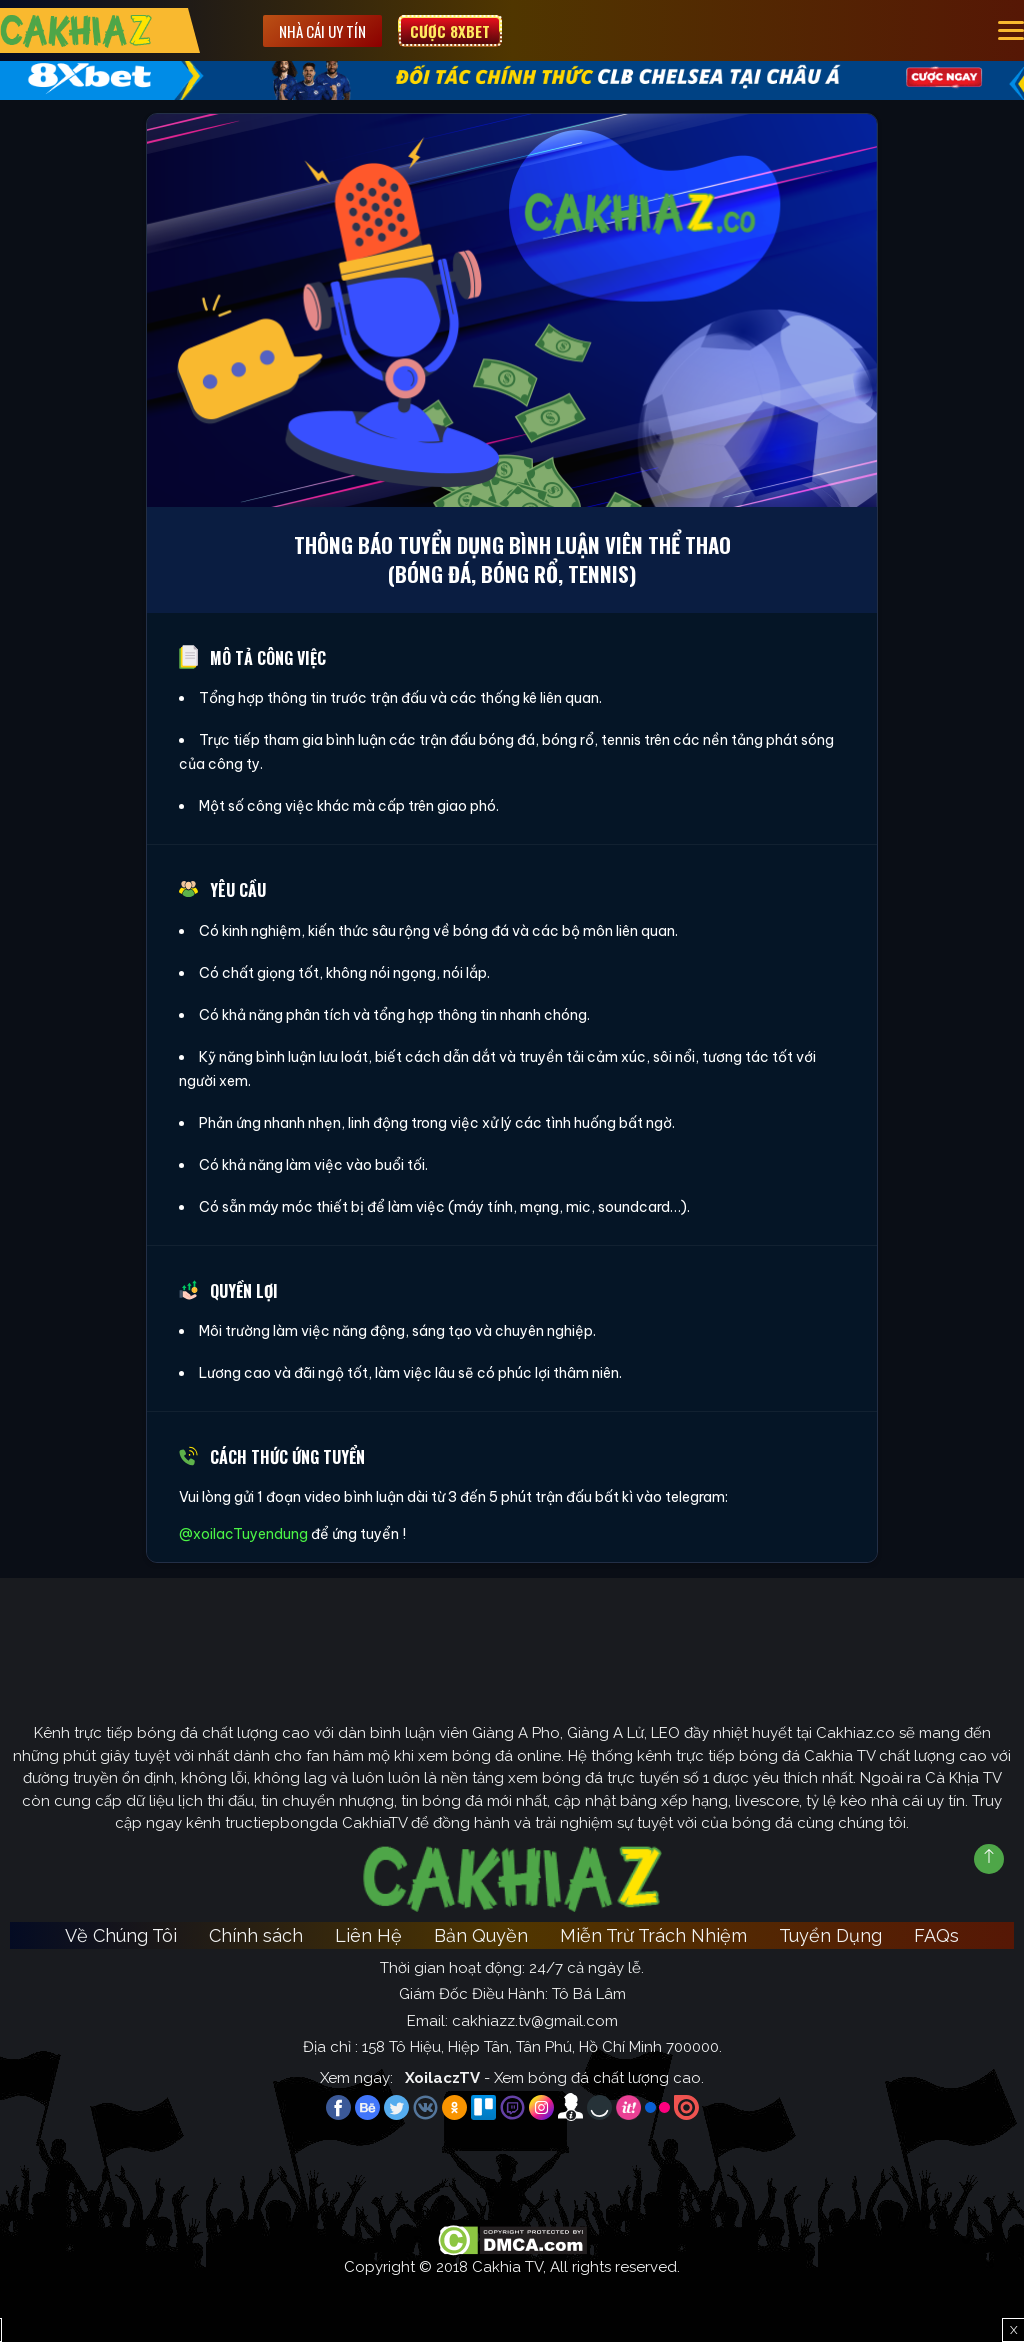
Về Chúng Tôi (121, 1935)
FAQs (936, 1935)
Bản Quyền (481, 1935)
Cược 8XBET (450, 31)
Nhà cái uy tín (322, 31)
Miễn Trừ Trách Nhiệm (653, 1935)
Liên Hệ (368, 1935)
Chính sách (256, 1935)
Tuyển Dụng (830, 1935)
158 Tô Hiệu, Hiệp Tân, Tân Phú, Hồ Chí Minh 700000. (542, 2047)
